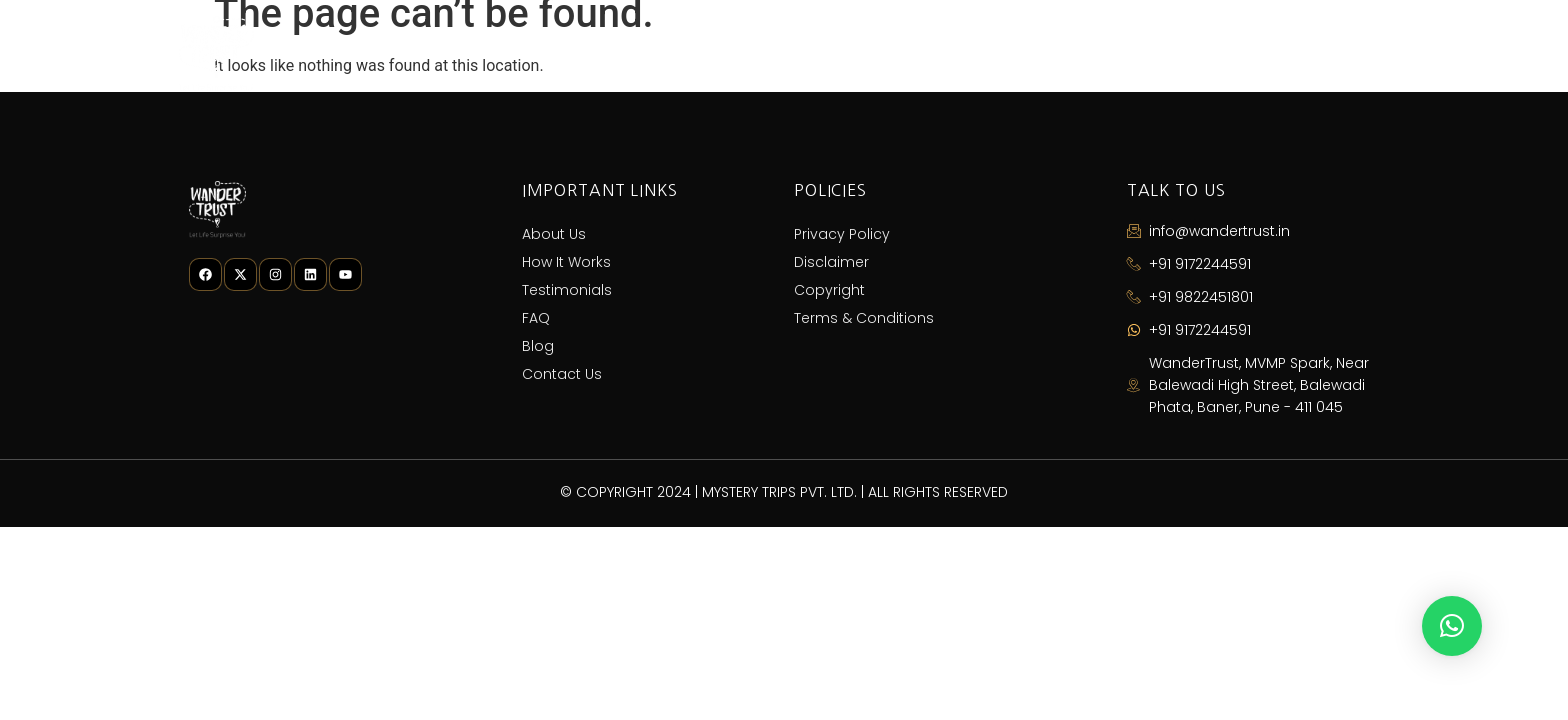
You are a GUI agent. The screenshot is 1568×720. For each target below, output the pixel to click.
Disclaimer (831, 262)
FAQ (1123, 53)
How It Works (856, 53)
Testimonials (1009, 53)
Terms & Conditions (864, 318)
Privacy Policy (842, 234)
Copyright (829, 290)
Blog (1206, 53)
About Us (716, 53)
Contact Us (1322, 53)
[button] (1452, 626)
